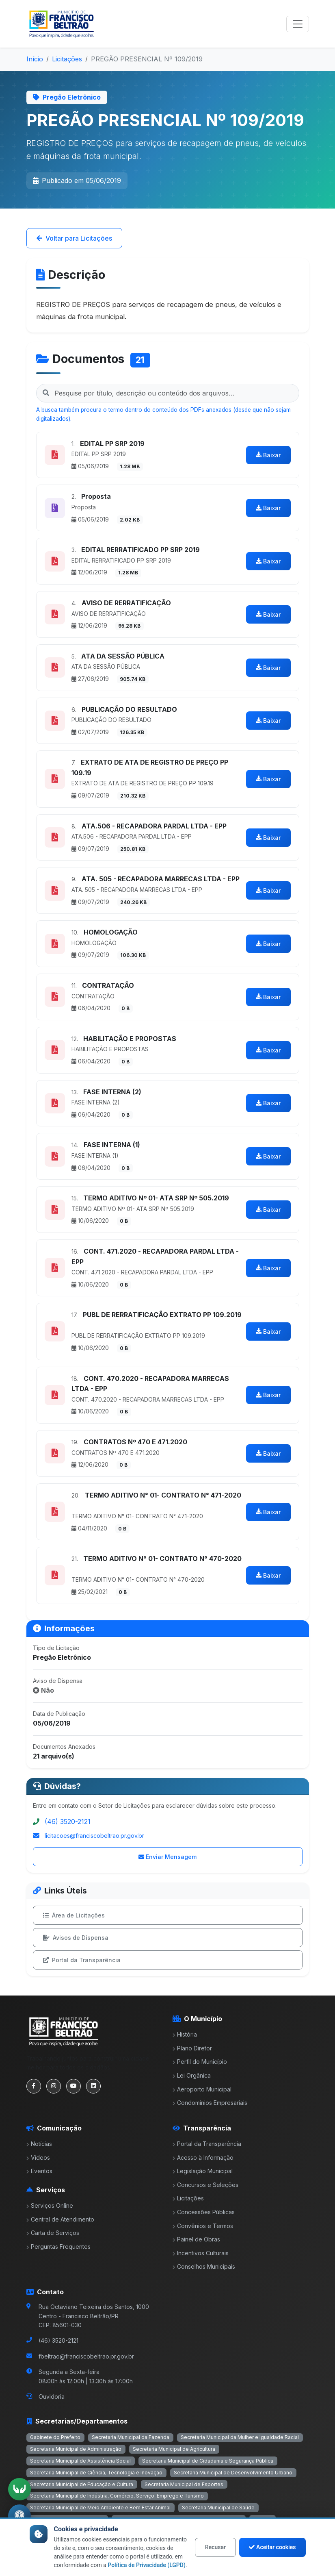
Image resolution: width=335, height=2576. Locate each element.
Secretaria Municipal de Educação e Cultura (81, 2484)
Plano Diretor (192, 2048)
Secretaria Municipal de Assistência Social (80, 2461)
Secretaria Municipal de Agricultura (174, 2449)
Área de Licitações (74, 1915)
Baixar (268, 455)
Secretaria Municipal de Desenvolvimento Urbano (233, 2472)
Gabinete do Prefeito (55, 2437)
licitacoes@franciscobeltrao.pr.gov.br (94, 1835)
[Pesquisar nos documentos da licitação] (167, 393)
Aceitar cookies (272, 2547)
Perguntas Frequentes (58, 2246)
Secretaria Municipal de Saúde (218, 2507)
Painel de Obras (196, 2239)
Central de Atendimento (60, 2219)
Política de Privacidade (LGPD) (147, 2565)
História (185, 2034)
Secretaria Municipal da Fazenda (130, 2437)
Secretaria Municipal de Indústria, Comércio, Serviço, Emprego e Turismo (117, 2496)
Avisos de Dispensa (75, 1937)
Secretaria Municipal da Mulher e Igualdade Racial (240, 2437)
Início (34, 59)
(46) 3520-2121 (68, 1821)
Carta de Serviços (52, 2232)
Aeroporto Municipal (202, 2089)
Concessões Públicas (204, 2212)
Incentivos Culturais (201, 2253)
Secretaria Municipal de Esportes (184, 2484)
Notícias (39, 2143)
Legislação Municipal (203, 2170)
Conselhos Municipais (204, 2266)
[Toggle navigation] (297, 24)
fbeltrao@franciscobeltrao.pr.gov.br (86, 2356)
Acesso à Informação (203, 2157)
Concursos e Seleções (205, 2184)
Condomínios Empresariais (210, 2102)
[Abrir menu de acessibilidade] (19, 2515)
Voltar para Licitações (74, 238)
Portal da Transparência (82, 1959)
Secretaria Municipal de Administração (75, 2449)
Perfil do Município (200, 2061)
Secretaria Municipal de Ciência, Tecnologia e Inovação (96, 2472)
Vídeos (38, 2157)
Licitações (67, 59)
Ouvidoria (52, 2396)
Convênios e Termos (203, 2225)
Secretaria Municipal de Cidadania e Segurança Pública (207, 2461)
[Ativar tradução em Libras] (19, 2489)
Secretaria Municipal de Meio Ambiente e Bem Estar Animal (100, 2507)
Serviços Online (49, 2205)
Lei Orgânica (192, 2075)
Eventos (39, 2170)
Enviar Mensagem (167, 1856)
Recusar (215, 2547)
